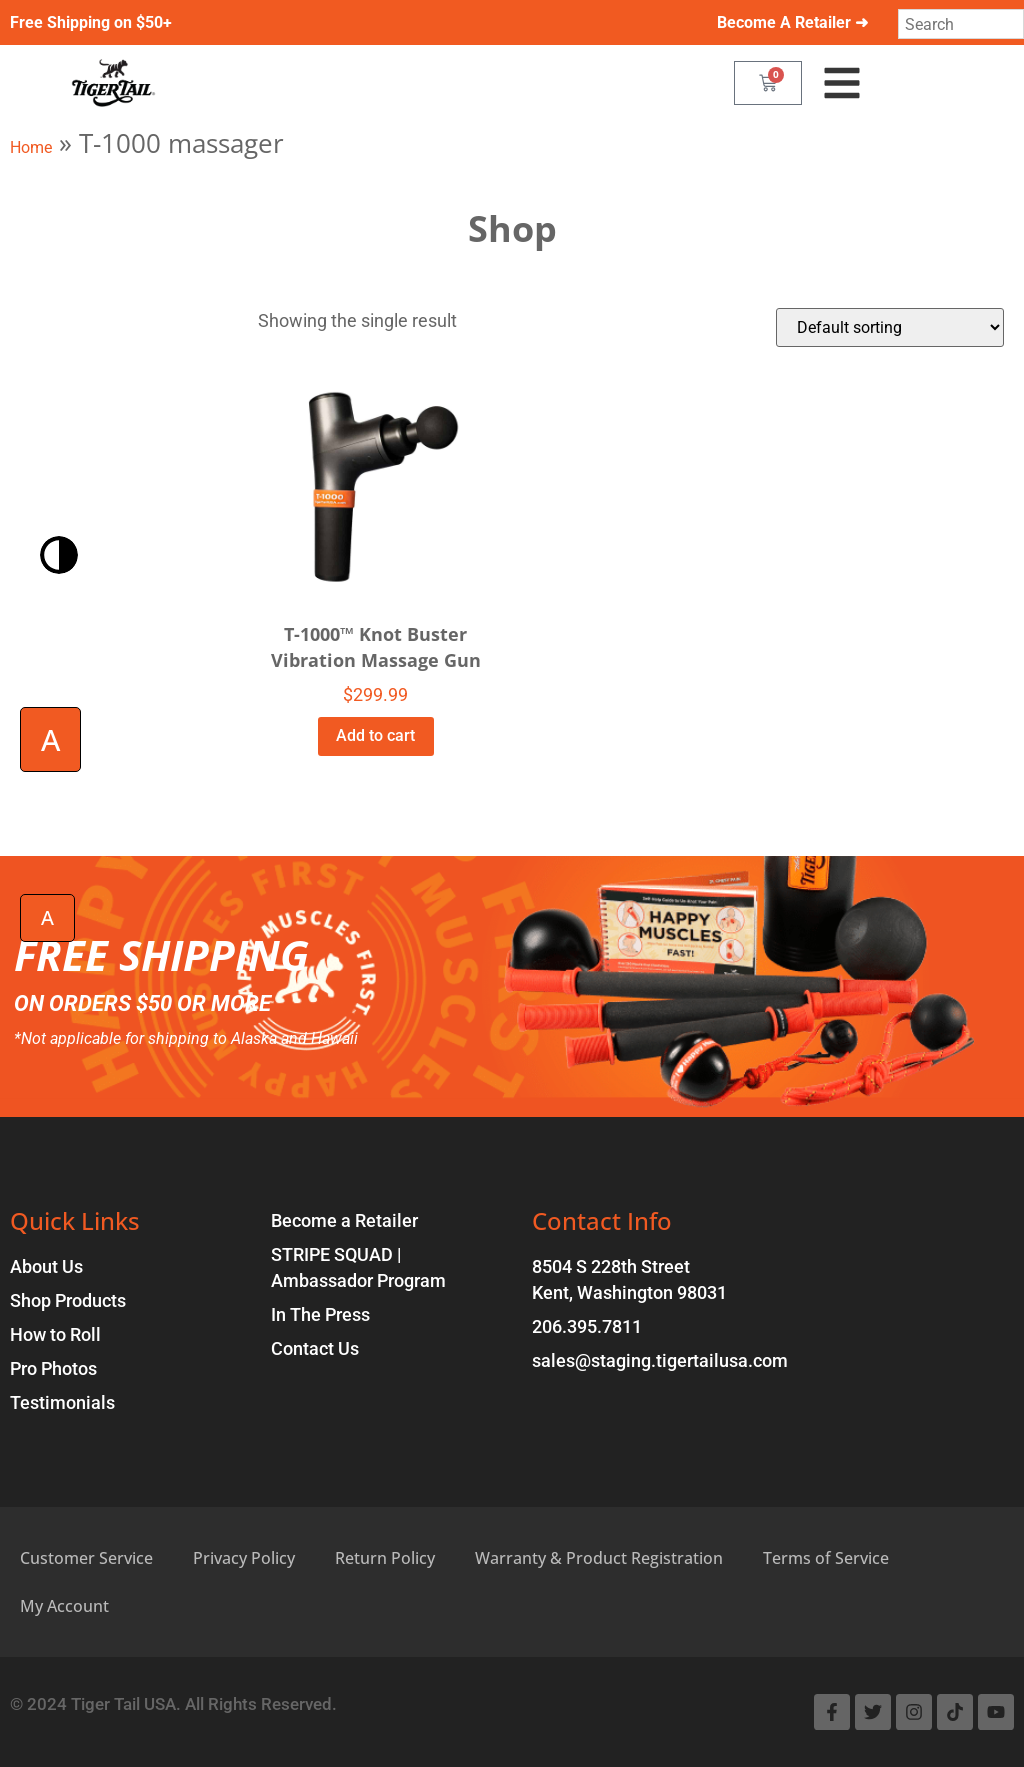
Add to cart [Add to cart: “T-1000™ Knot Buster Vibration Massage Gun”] (375, 735)
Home (31, 147)
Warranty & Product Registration (599, 1558)
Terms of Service (826, 1558)
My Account (64, 1606)
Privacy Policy (244, 1558)
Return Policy (385, 1558)
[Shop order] (890, 327)
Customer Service (86, 1558)
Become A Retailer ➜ (792, 22)
